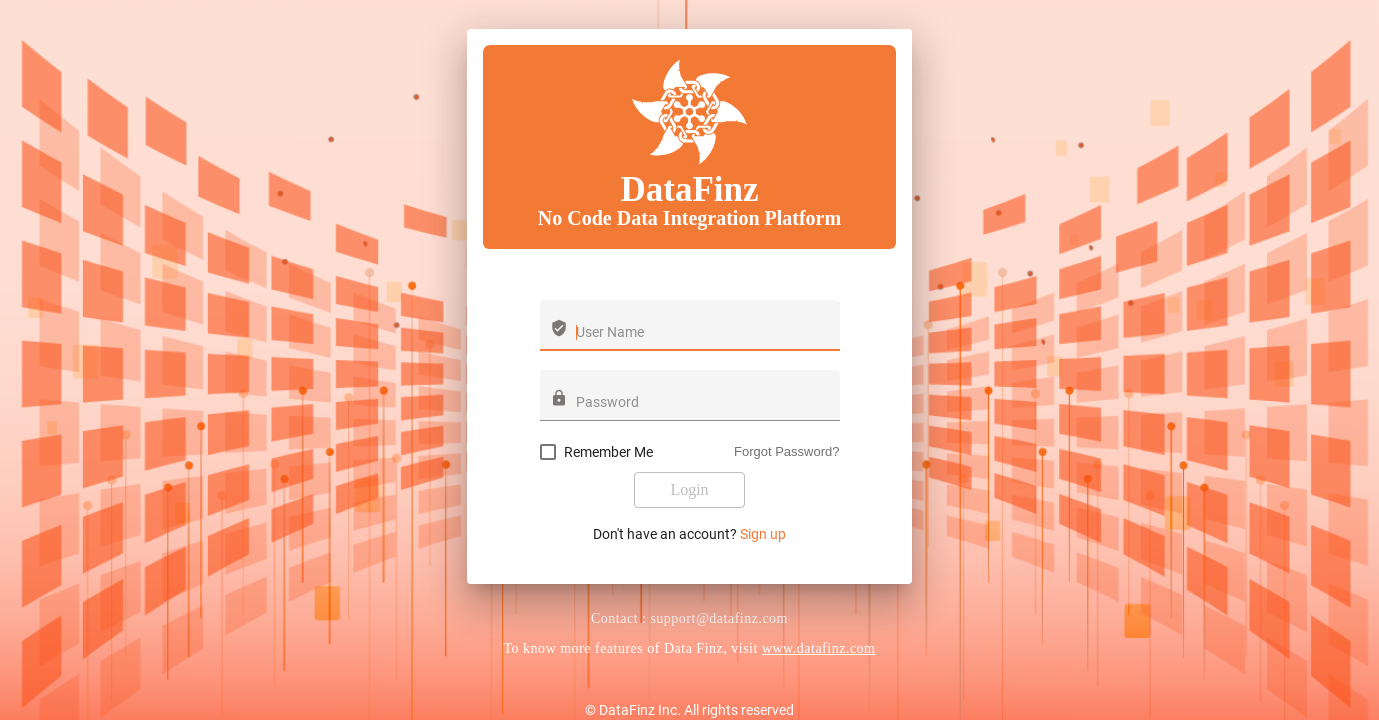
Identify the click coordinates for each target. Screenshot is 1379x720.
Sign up (763, 534)
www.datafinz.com (819, 648)
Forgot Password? (787, 451)
